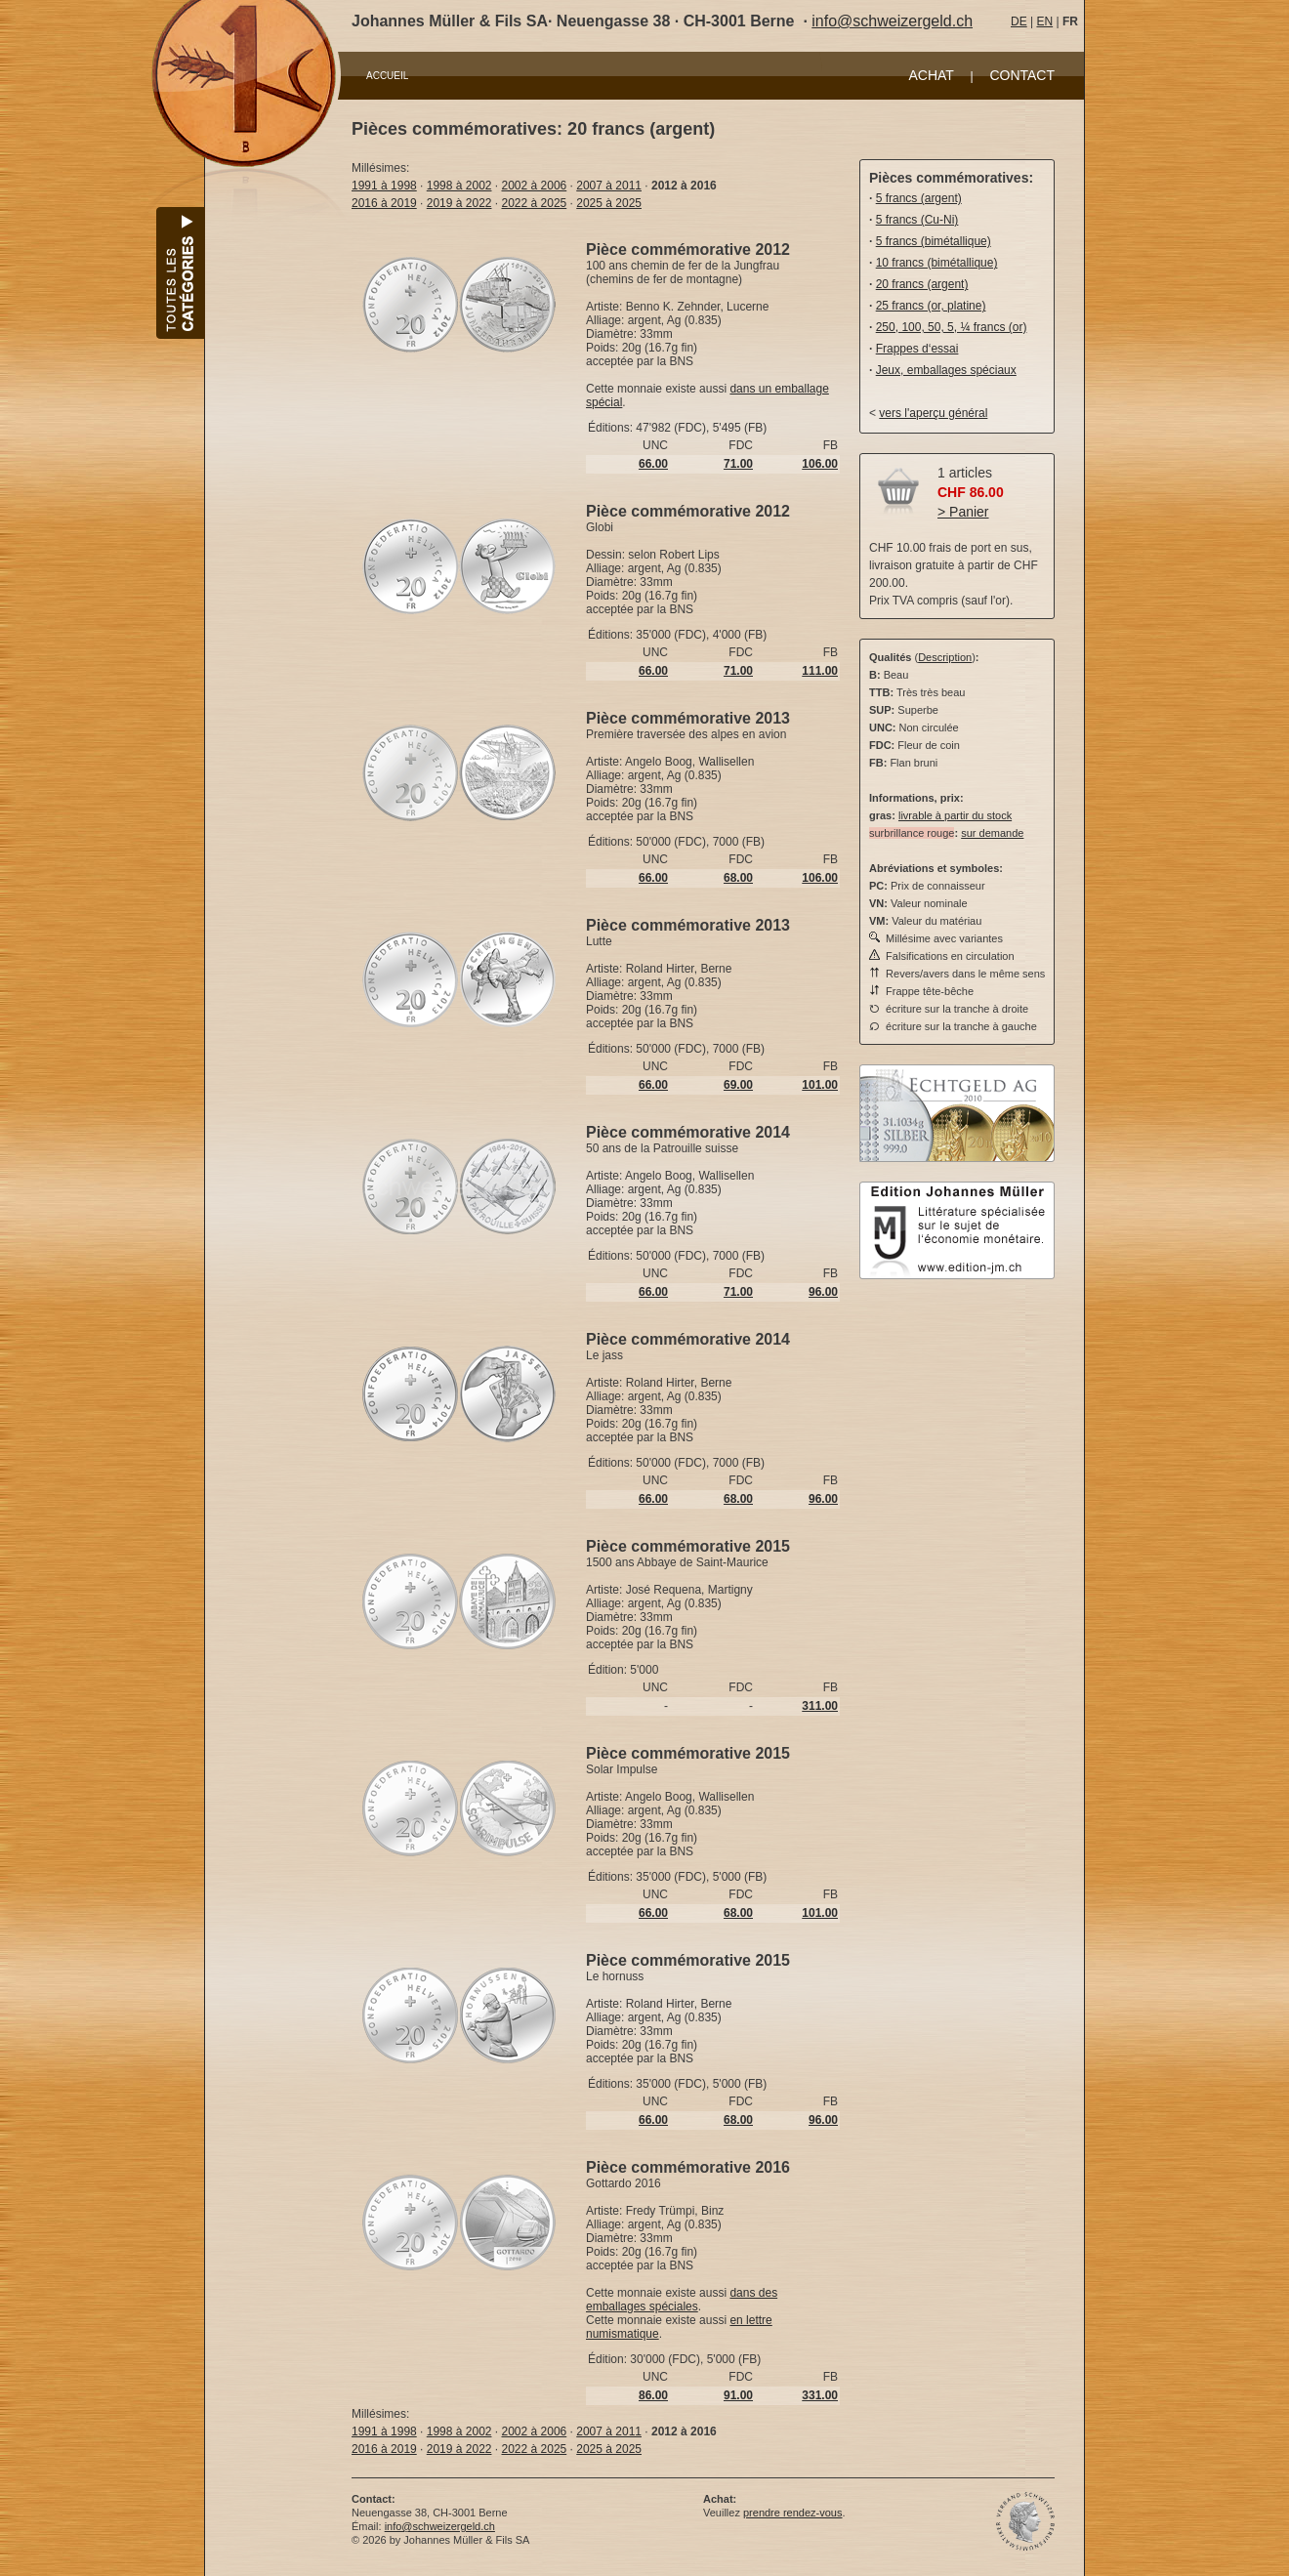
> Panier (963, 511)
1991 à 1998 (384, 185)
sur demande (992, 833)
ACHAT (930, 75)
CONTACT (1022, 75)
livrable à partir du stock (955, 815)
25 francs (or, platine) (931, 305)
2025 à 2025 (609, 203)
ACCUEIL (387, 75)
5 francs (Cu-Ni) (917, 220)
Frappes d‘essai (917, 348)
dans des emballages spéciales (681, 2299)
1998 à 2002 (459, 185)
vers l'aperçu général (933, 413)
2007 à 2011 (609, 185)
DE (1019, 21)
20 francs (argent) (922, 284)
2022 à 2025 (534, 203)
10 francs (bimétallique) (937, 263)
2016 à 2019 (384, 203)
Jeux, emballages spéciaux (946, 370)
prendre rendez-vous (793, 2512)
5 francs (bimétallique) (933, 241)
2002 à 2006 (534, 185)
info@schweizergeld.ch (892, 21)
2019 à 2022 (459, 203)
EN (1044, 21)
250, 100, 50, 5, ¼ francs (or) (951, 327)
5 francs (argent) (919, 198)
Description (945, 657)
